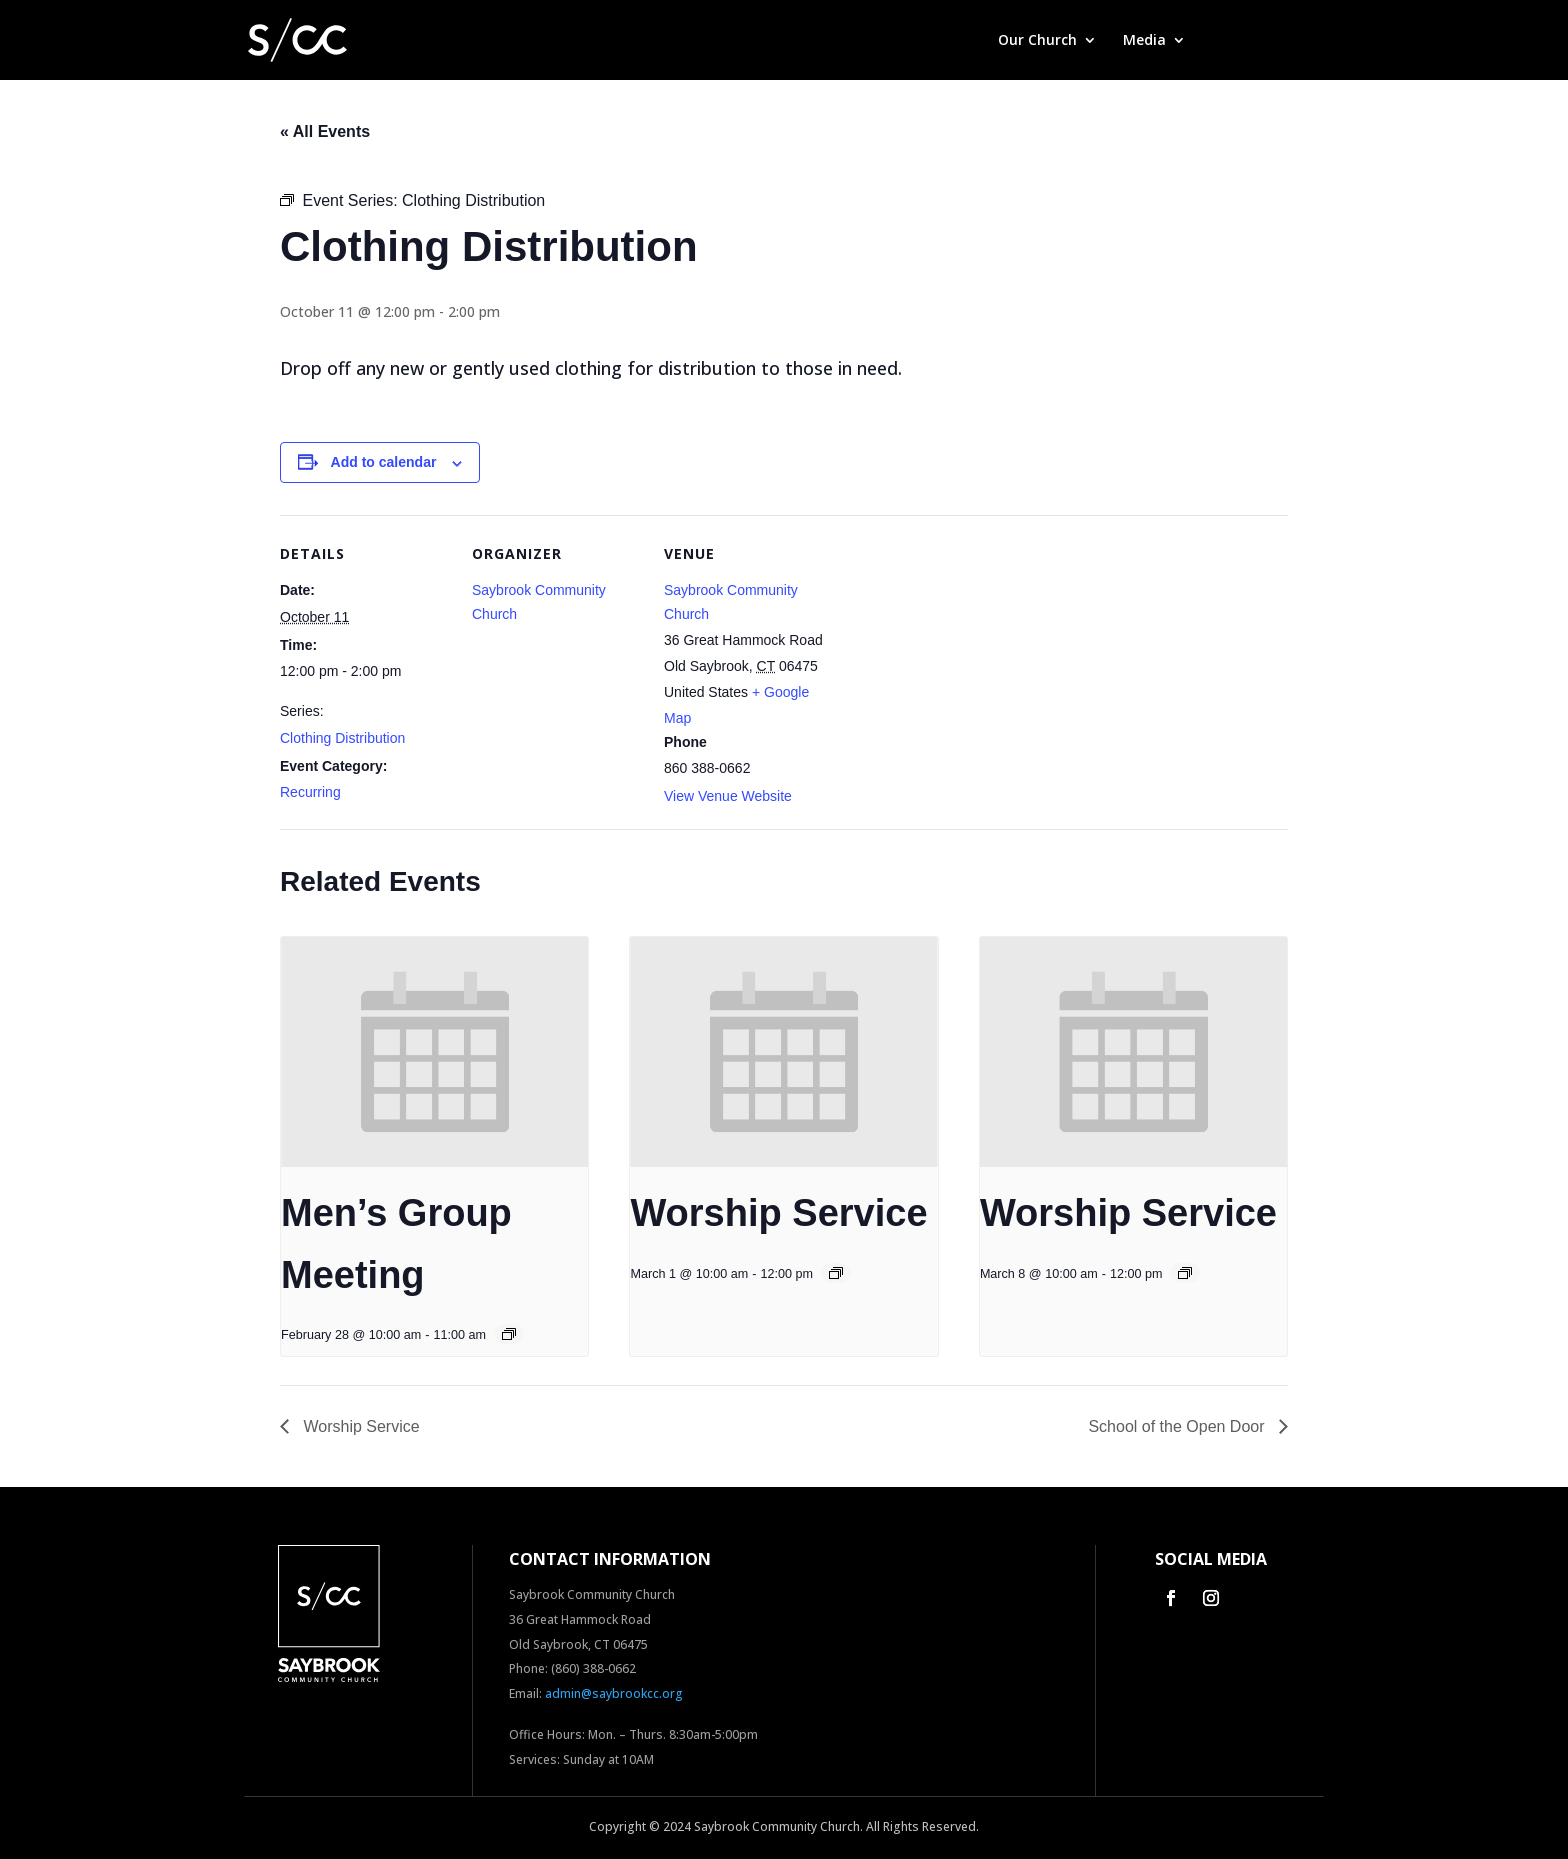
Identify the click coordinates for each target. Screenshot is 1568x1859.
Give (1226, 41)
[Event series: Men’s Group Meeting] (509, 1334)
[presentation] (434, 1052)
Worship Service (778, 1213)
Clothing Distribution (342, 738)
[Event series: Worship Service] (836, 1273)
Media (1144, 41)
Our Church (1037, 41)
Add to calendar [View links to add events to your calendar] (384, 462)
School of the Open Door (1178, 1426)
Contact (1295, 41)
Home (951, 41)
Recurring (310, 792)
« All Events (325, 131)
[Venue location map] (961, 652)
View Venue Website (728, 796)
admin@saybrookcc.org (614, 1693)
